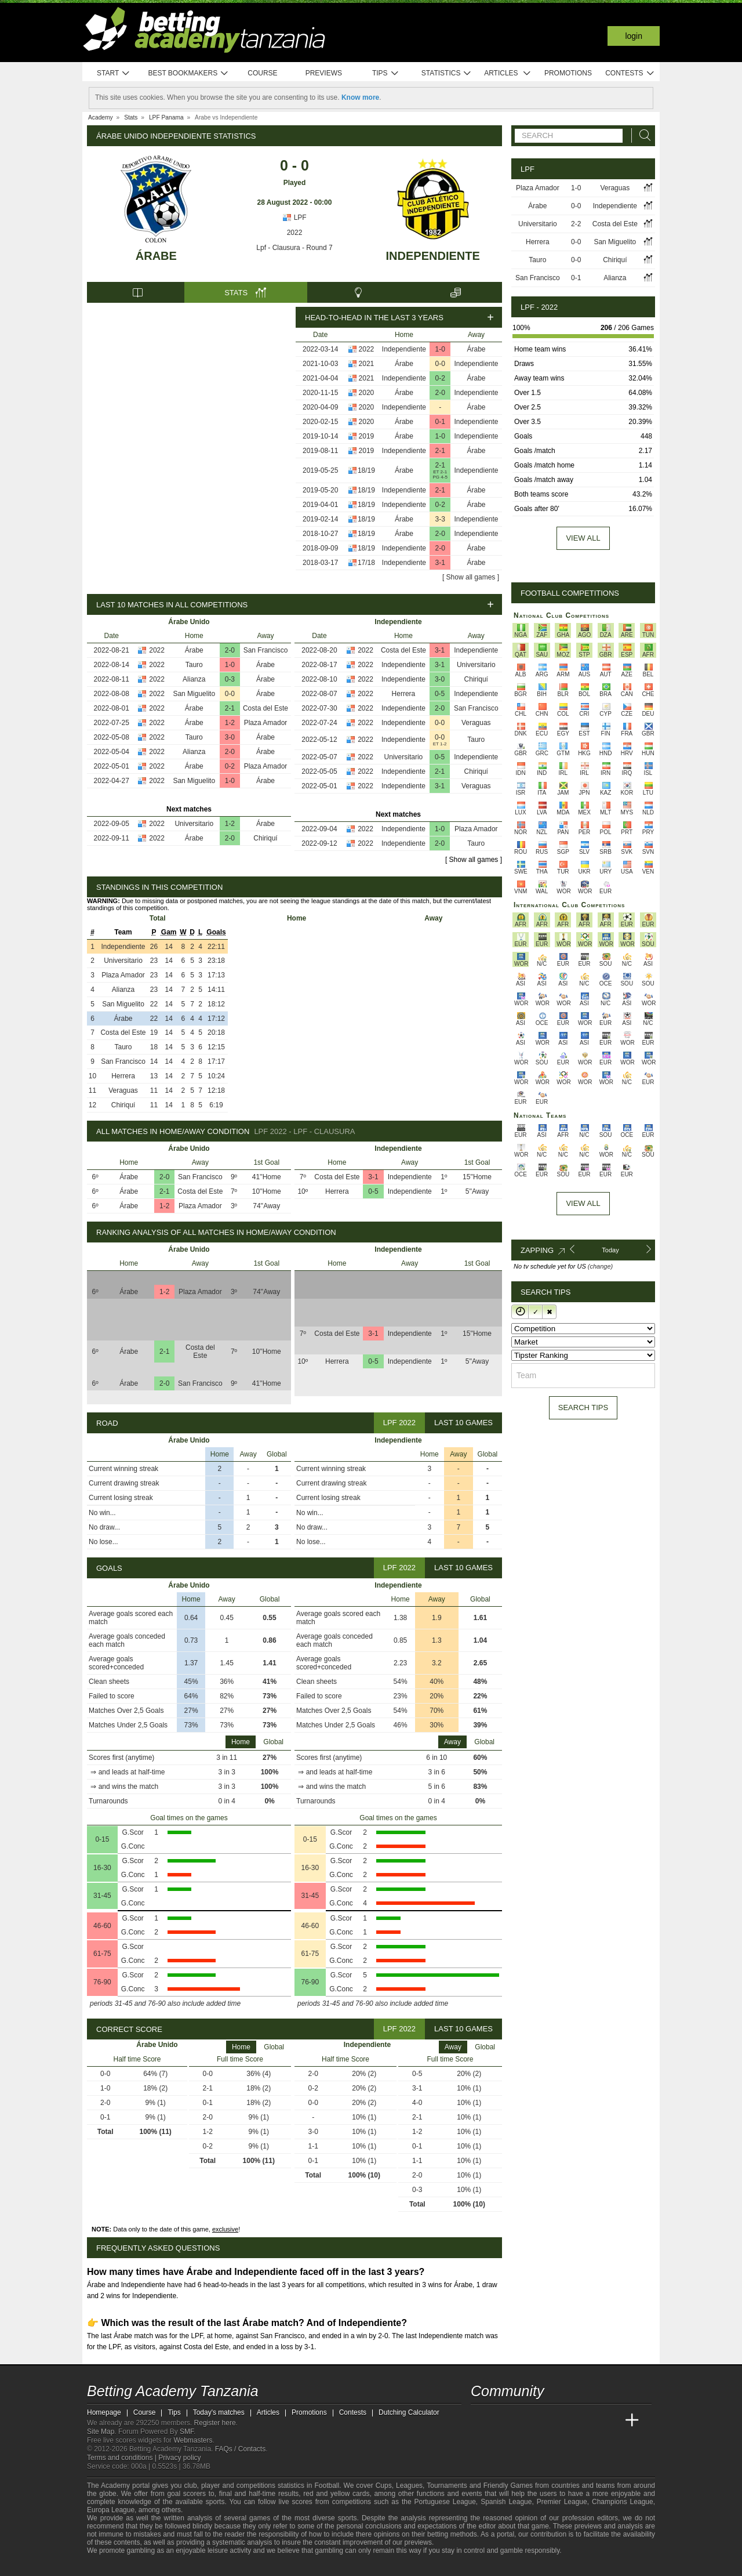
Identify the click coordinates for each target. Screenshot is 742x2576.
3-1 (440, 563)
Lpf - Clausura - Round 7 (294, 248)
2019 (366, 436)
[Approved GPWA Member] (162, 2566)
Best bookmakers (188, 73)
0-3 (230, 679)
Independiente (433, 255)
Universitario (193, 824)
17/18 (366, 563)
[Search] (641, 135)
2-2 (576, 224)
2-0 (440, 393)
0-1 (440, 422)
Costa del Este (265, 708)
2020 (366, 393)
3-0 (230, 737)
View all (583, 538)
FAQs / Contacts (240, 2449)
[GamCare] (185, 2566)
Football (326, 2485)
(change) (600, 1266)
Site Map (100, 2432)
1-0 (440, 349)
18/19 (366, 470)
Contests (629, 73)
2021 (366, 364)
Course (262, 73)
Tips (385, 73)
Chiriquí (265, 838)
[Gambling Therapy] (200, 2566)
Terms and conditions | (122, 2458)
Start (113, 73)
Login (633, 36)
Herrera (404, 694)
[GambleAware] (116, 2566)
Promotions (568, 73)
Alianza (194, 679)
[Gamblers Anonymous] (215, 2565)
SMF (187, 2432)
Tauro (194, 665)
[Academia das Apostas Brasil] (524, 2420)
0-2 (440, 378)
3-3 (440, 519)
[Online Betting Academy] (545, 2420)
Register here (215, 2423)
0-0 (440, 364)
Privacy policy (179, 2458)
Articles (507, 73)
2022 (295, 233)
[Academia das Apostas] (502, 2420)
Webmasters (192, 2440)
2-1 (440, 451)
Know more (360, 97)
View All (583, 1203)
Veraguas (476, 723)
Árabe (156, 255)
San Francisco (265, 650)
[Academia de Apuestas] (567, 2420)
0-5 (440, 694)
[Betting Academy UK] (610, 2420)
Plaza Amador (266, 723)
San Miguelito (194, 694)
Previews (323, 73)
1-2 (230, 723)
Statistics (446, 73)
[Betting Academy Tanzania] (480, 2420)
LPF (294, 217)
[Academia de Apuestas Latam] (589, 2420)
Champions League (622, 2502)
